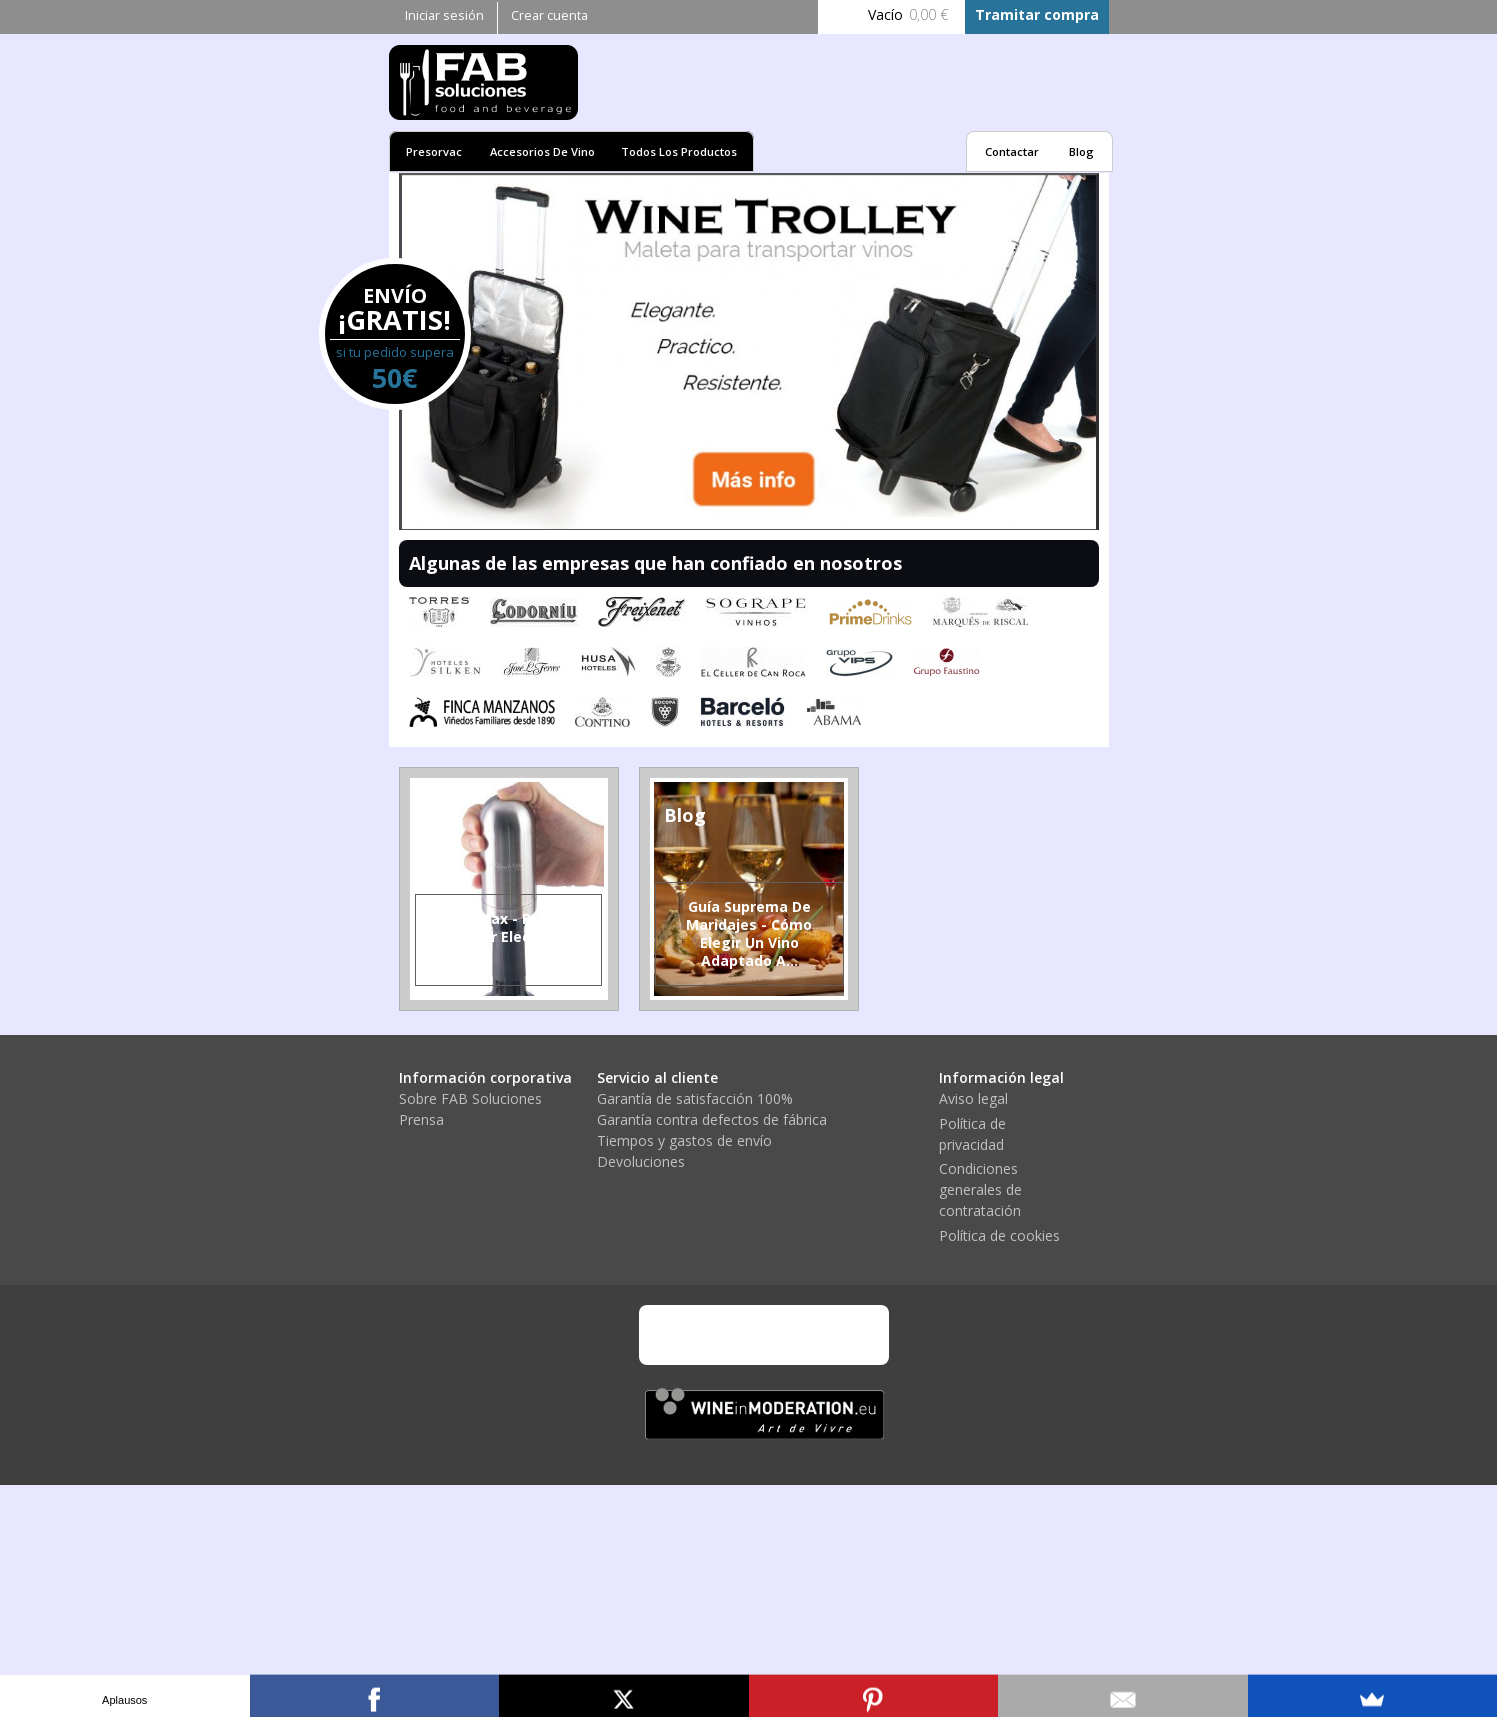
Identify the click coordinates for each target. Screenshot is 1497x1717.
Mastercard (739, 1335)
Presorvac (434, 151)
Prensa (421, 1119)
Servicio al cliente (657, 1077)
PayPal (794, 1335)
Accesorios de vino (542, 151)
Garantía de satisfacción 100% (695, 1098)
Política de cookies (999, 1235)
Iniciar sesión (444, 15)
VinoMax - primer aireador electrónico (508, 927)
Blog (1081, 151)
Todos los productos (679, 151)
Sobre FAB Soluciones (470, 1098)
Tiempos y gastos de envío (684, 1140)
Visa (684, 1335)
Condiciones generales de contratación (980, 1189)
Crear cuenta (549, 15)
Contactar (1012, 151)
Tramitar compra (1037, 14)
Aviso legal (973, 1098)
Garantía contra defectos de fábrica (712, 1119)
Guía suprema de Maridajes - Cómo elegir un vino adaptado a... (749, 933)
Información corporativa (485, 1077)
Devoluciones (641, 1161)
